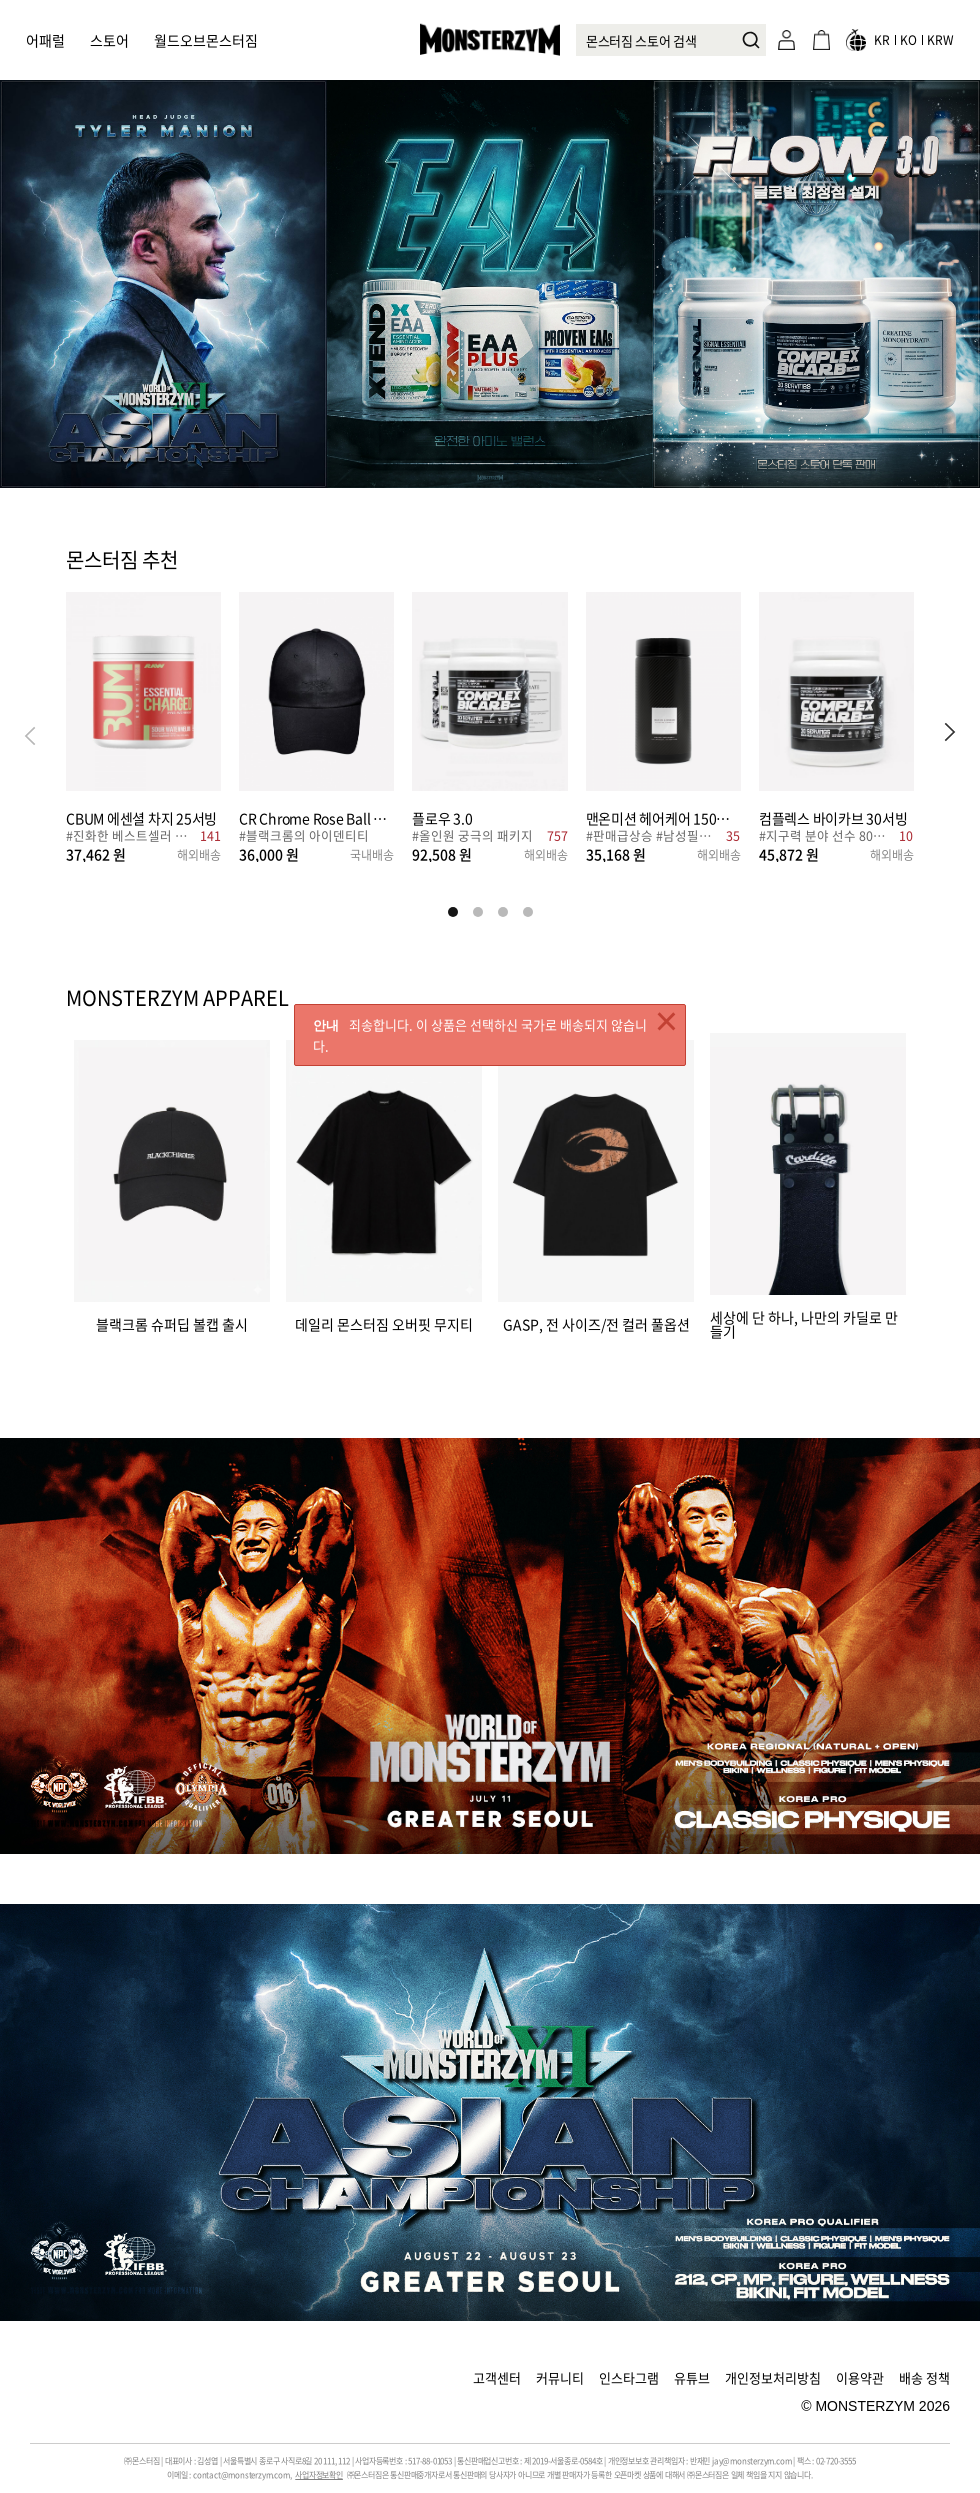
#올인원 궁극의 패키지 (472, 837)
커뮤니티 (560, 2377)
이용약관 (860, 2377)
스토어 (109, 40)
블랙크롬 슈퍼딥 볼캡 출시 (172, 1322)
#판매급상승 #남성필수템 (653, 837)
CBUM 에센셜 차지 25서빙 (141, 817)
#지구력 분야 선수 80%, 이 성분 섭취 (826, 837)
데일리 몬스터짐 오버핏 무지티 (384, 1322)
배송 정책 (924, 2377)
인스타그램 (629, 2377)
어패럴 (45, 40)
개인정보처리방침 (773, 2377)
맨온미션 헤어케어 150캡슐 (663, 817)
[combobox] (671, 40)
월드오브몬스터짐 (206, 40)
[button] (950, 734)
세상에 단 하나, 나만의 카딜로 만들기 (804, 1322)
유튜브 (692, 2377)
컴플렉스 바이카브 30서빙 (833, 817)
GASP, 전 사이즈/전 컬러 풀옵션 (596, 1322)
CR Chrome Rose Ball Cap (316, 817)
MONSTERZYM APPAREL (177, 998)
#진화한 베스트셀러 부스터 (130, 837)
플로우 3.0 (442, 817)
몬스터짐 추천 (122, 561)
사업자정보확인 (319, 2475)
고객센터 (497, 2377)
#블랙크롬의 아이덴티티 (304, 837)
